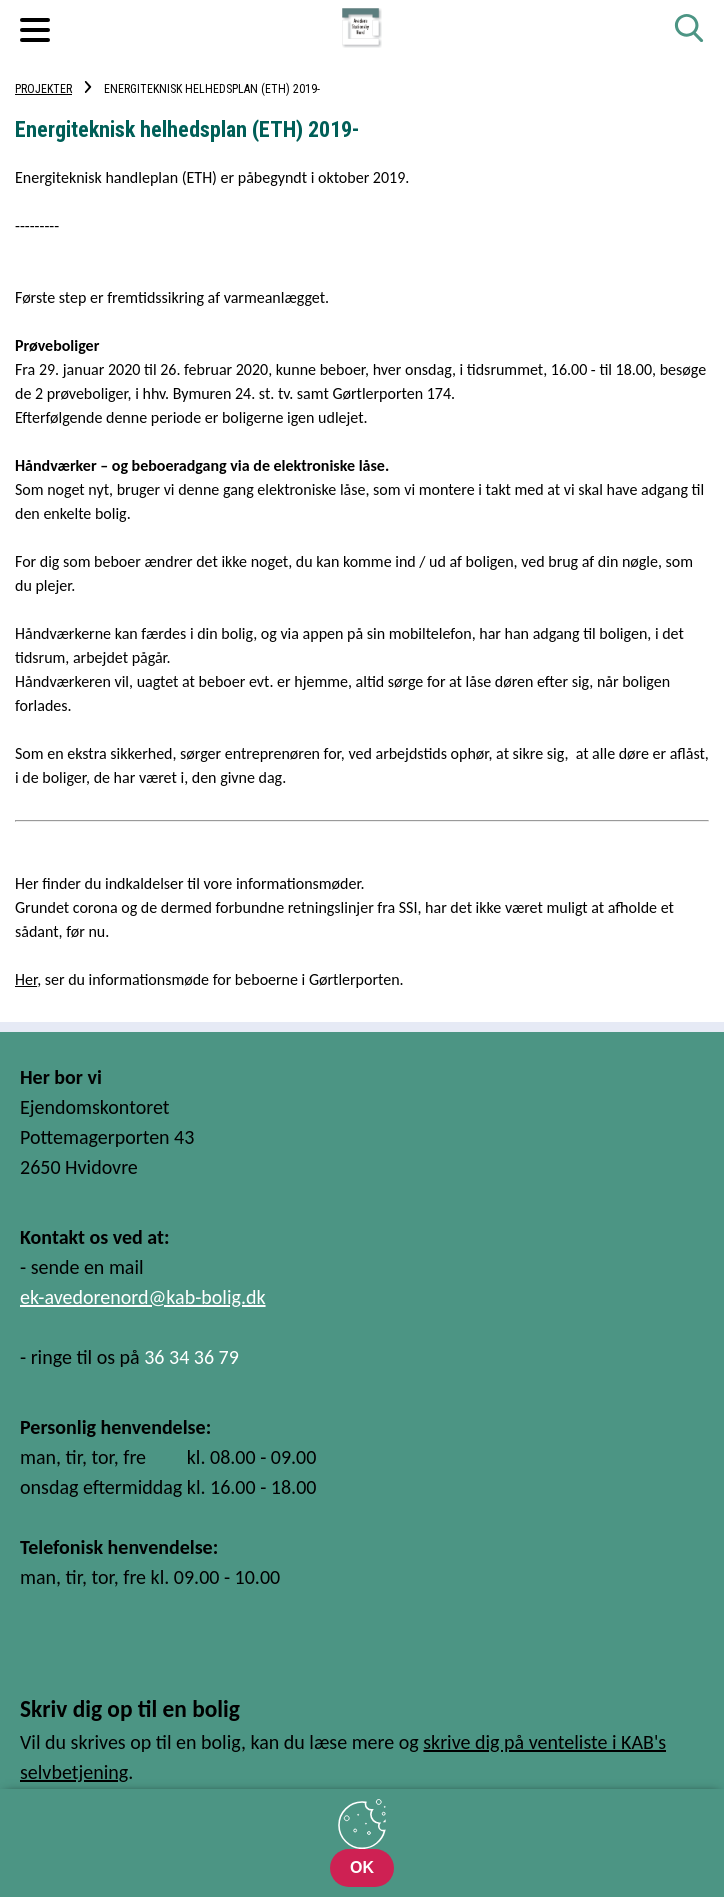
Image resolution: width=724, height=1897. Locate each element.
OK (362, 1867)
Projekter (43, 89)
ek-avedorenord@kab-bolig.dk (143, 1297)
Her (26, 979)
